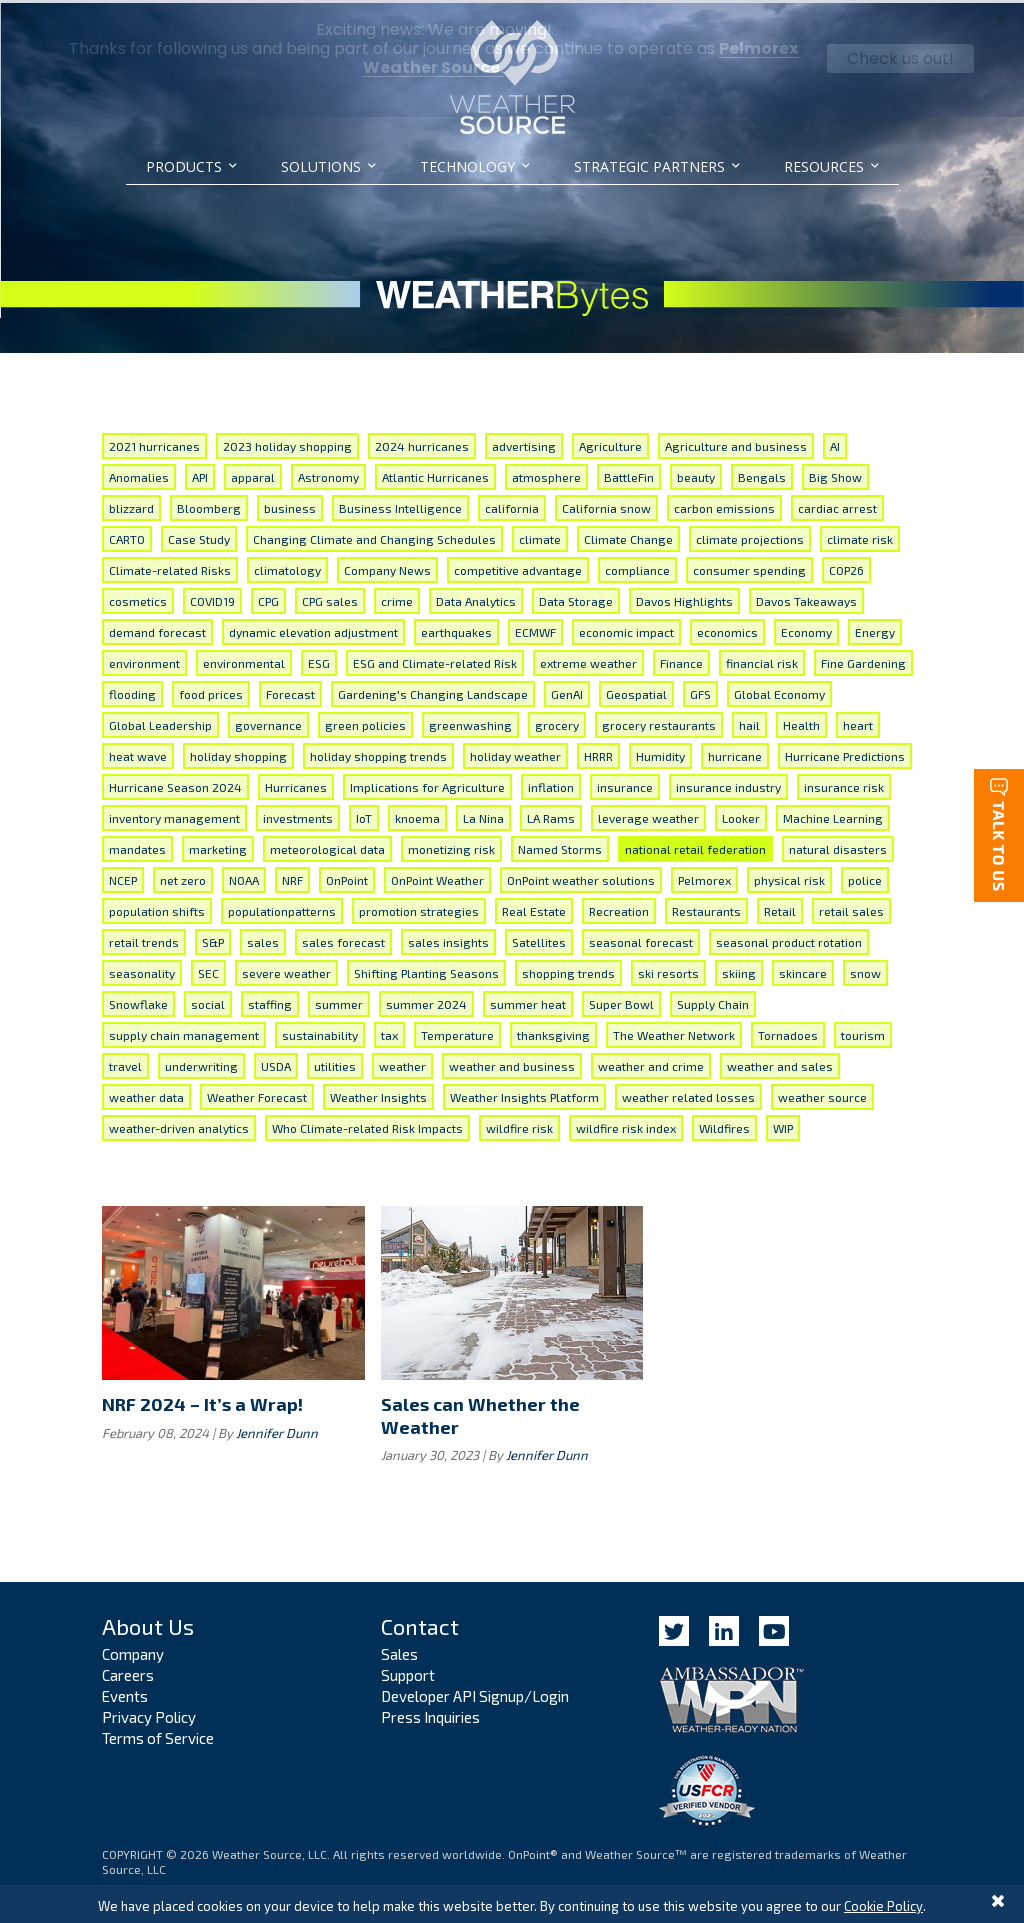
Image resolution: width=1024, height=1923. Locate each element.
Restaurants (706, 908)
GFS (700, 691)
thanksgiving (553, 1032)
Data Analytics (476, 598)
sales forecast (343, 939)
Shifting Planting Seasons (426, 970)
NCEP (123, 877)
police (865, 877)
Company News (387, 567)
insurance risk (844, 784)
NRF (292, 877)
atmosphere (546, 474)
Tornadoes (788, 1032)
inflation (551, 784)
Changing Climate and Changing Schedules (374, 536)
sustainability (320, 1032)
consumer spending (749, 567)
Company (133, 1651)
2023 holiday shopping (287, 443)
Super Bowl (621, 1001)
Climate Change (628, 536)
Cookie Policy (883, 1906)
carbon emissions (724, 505)
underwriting (201, 1063)
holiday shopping (238, 753)
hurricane (735, 753)
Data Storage (576, 598)
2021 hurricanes (154, 443)
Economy (806, 629)
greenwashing (470, 722)
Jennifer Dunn (277, 1430)
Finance (681, 660)
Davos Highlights (684, 598)
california (512, 505)
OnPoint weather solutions (581, 877)
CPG (268, 598)
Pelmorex (704, 877)
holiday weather (515, 753)
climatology (287, 567)
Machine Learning (833, 815)
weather (402, 1063)
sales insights (448, 939)
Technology (467, 167)
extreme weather (588, 660)
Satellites (539, 939)
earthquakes (456, 629)
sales (263, 939)
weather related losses (688, 1094)
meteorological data (327, 846)
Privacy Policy (149, 1714)
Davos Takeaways (806, 598)
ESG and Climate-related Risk (435, 660)
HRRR (598, 753)
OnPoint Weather (437, 877)
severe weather (286, 970)
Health (801, 722)
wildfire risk (519, 1125)
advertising (524, 443)
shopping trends (568, 970)
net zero (183, 877)
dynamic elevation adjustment (313, 629)
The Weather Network (674, 1032)
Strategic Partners (649, 167)
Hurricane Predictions (845, 753)
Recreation (619, 908)
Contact (420, 1624)
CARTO (127, 536)
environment (144, 660)
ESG (319, 660)
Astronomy (328, 474)
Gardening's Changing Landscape (433, 691)
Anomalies (139, 474)
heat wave (138, 753)
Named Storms (560, 846)
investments (298, 815)
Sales (399, 1651)
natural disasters (838, 846)
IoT (364, 815)
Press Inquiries (430, 1714)
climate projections (750, 536)
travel (125, 1063)
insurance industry (728, 784)
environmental (244, 660)
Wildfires (724, 1125)
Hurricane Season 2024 (175, 784)
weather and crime (651, 1063)
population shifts (157, 908)
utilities (335, 1063)
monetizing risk (451, 846)
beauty (696, 474)
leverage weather (648, 815)
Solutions (321, 167)
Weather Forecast (257, 1094)
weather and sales (780, 1063)
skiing (739, 970)
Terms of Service (158, 1735)
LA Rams (551, 815)
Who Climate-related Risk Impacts (367, 1125)
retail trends (144, 939)
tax (389, 1032)
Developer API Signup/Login (475, 1693)
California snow (606, 505)
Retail (780, 908)
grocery (557, 722)
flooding (132, 691)
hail (749, 722)
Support (408, 1672)
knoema (417, 815)
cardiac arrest (837, 505)
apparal (253, 474)
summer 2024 (426, 1001)
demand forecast (157, 629)
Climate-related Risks (170, 567)
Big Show (835, 474)
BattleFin (629, 474)
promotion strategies (419, 908)
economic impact (626, 629)
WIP (783, 1125)
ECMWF (535, 629)
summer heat (528, 1001)
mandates (137, 846)
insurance (625, 784)
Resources (824, 167)
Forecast (290, 691)
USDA (276, 1063)
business (290, 505)
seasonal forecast (641, 939)
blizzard (131, 505)
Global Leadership (160, 722)
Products (184, 167)
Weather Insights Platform (524, 1094)
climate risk (860, 536)
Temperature (457, 1032)
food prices (211, 691)
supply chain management (184, 1032)
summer (339, 1001)
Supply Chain (713, 1001)
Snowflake (138, 1001)
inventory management (174, 815)
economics (727, 629)
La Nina (483, 815)
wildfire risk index (626, 1125)
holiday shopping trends (378, 753)
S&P (213, 939)
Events (125, 1693)
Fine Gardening (863, 660)
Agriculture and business (736, 443)
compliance (637, 567)
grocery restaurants (659, 722)
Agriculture (610, 443)
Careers (128, 1672)
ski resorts (668, 970)
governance (268, 722)
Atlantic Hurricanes (435, 474)
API (200, 474)
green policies (365, 722)
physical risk (789, 877)
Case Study (199, 536)
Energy (875, 629)
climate (540, 536)
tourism (863, 1032)
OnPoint (347, 877)
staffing (270, 1001)
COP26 (846, 567)
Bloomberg (209, 505)
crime (397, 598)
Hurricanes (296, 784)
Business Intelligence (400, 505)
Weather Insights (378, 1094)
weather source (822, 1094)
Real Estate (534, 908)
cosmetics (138, 598)
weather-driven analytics (179, 1125)
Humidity (660, 753)
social (208, 1001)
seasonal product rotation (789, 939)
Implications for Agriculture (427, 784)
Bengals (762, 474)
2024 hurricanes (422, 443)
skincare (803, 970)
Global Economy (779, 691)
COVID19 (212, 598)
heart (858, 722)
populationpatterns (282, 908)
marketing (218, 846)
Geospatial (636, 691)
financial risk (762, 660)
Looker (741, 815)
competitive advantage (518, 567)
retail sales (851, 908)
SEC (208, 970)
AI (835, 443)
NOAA (244, 877)
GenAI (567, 691)
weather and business (512, 1063)
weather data (146, 1094)
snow (865, 970)
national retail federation (695, 846)
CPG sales (330, 598)
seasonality (142, 970)
